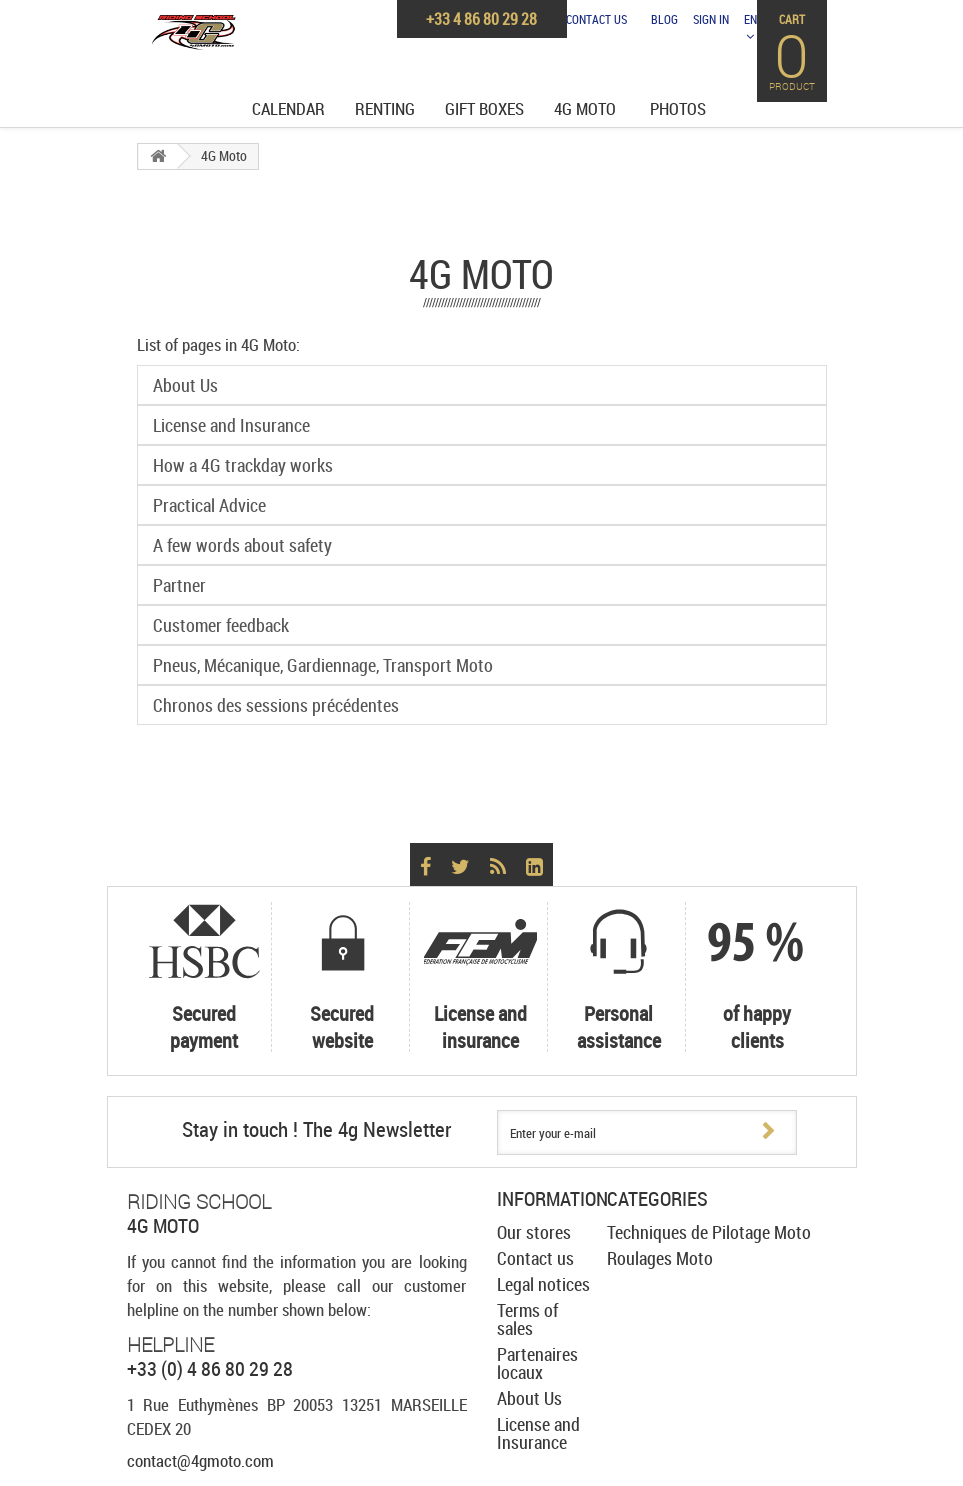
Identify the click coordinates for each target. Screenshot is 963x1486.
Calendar (288, 108)
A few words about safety (242, 545)
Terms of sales (527, 1319)
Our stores (534, 1232)
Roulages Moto (660, 1258)
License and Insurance (231, 425)
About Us (185, 385)
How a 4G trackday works (243, 465)
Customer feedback (221, 625)
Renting (385, 108)
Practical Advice (209, 505)
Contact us (596, 19)
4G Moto (585, 108)
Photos (678, 108)
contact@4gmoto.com (200, 1460)
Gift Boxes (484, 108)
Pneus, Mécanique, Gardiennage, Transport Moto (323, 665)
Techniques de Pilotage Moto (709, 1232)
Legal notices (543, 1284)
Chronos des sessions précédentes (276, 705)
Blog (664, 19)
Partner (179, 585)
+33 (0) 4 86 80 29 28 (210, 1368)
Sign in (711, 19)
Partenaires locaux (537, 1363)
